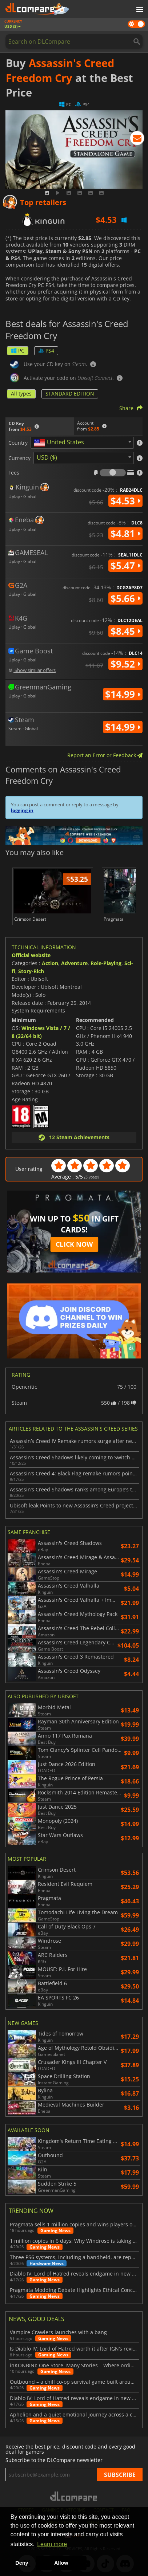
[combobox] (82, 443)
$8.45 (125, 631)
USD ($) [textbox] (47, 457)
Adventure (74, 963)
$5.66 (125, 598)
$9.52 (125, 664)
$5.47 (125, 565)
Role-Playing (106, 963)
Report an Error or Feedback (105, 755)
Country (18, 442)
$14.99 (122, 694)
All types (21, 393)
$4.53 (125, 501)
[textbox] (60, 443)
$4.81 (125, 533)
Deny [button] (21, 2563)
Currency (19, 458)
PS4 (46, 350)
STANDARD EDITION (69, 393)
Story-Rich (31, 971)
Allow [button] (61, 2563)
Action (50, 963)
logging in (22, 810)
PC (17, 350)
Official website (31, 955)
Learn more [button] (52, 2544)
